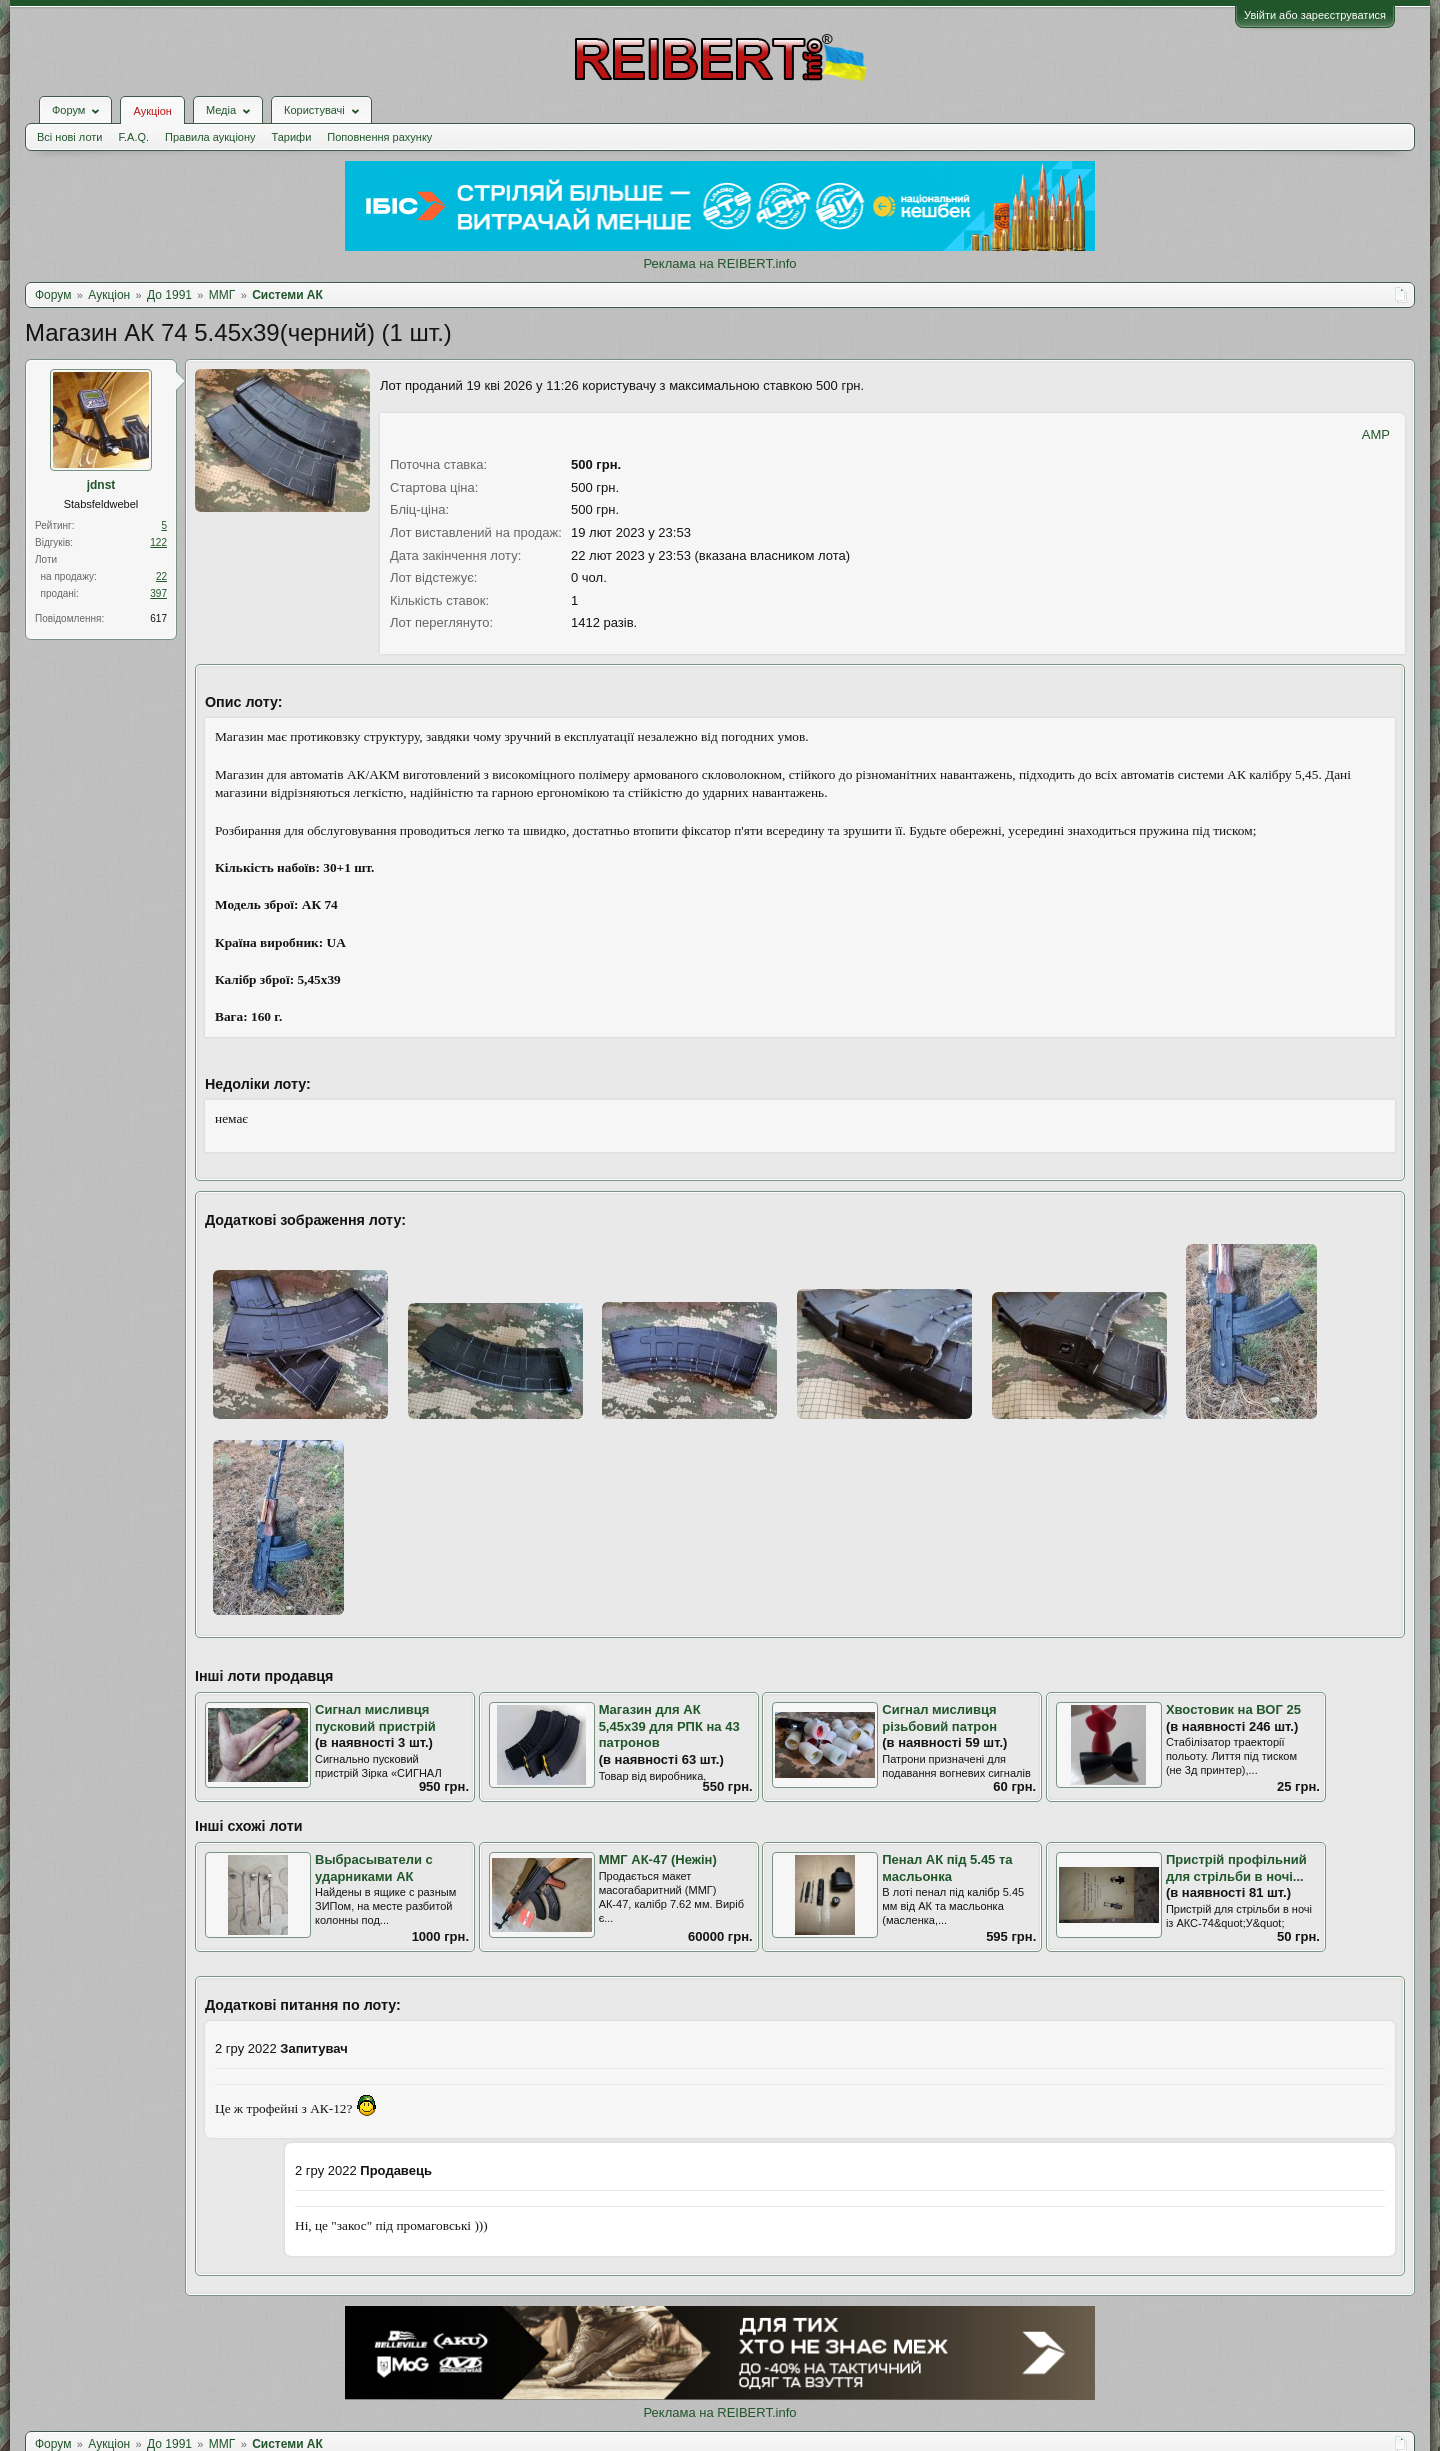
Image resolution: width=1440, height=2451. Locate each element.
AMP (1376, 434)
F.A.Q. (133, 137)
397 (158, 593)
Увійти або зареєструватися (1315, 15)
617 (158, 618)
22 (161, 576)
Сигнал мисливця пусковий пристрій (375, 1718)
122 (158, 542)
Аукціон (152, 111)
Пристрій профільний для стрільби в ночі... (1236, 1868)
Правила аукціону (210, 137)
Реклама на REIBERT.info (719, 263)
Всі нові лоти (69, 137)
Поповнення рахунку (379, 137)
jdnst (101, 485)
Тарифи (292, 137)
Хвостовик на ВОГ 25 (1233, 1709)
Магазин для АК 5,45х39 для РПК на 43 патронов (669, 1726)
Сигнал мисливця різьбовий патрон (939, 1718)
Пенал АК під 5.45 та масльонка (947, 1868)
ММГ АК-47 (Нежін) (658, 1859)
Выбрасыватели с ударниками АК (374, 1868)
